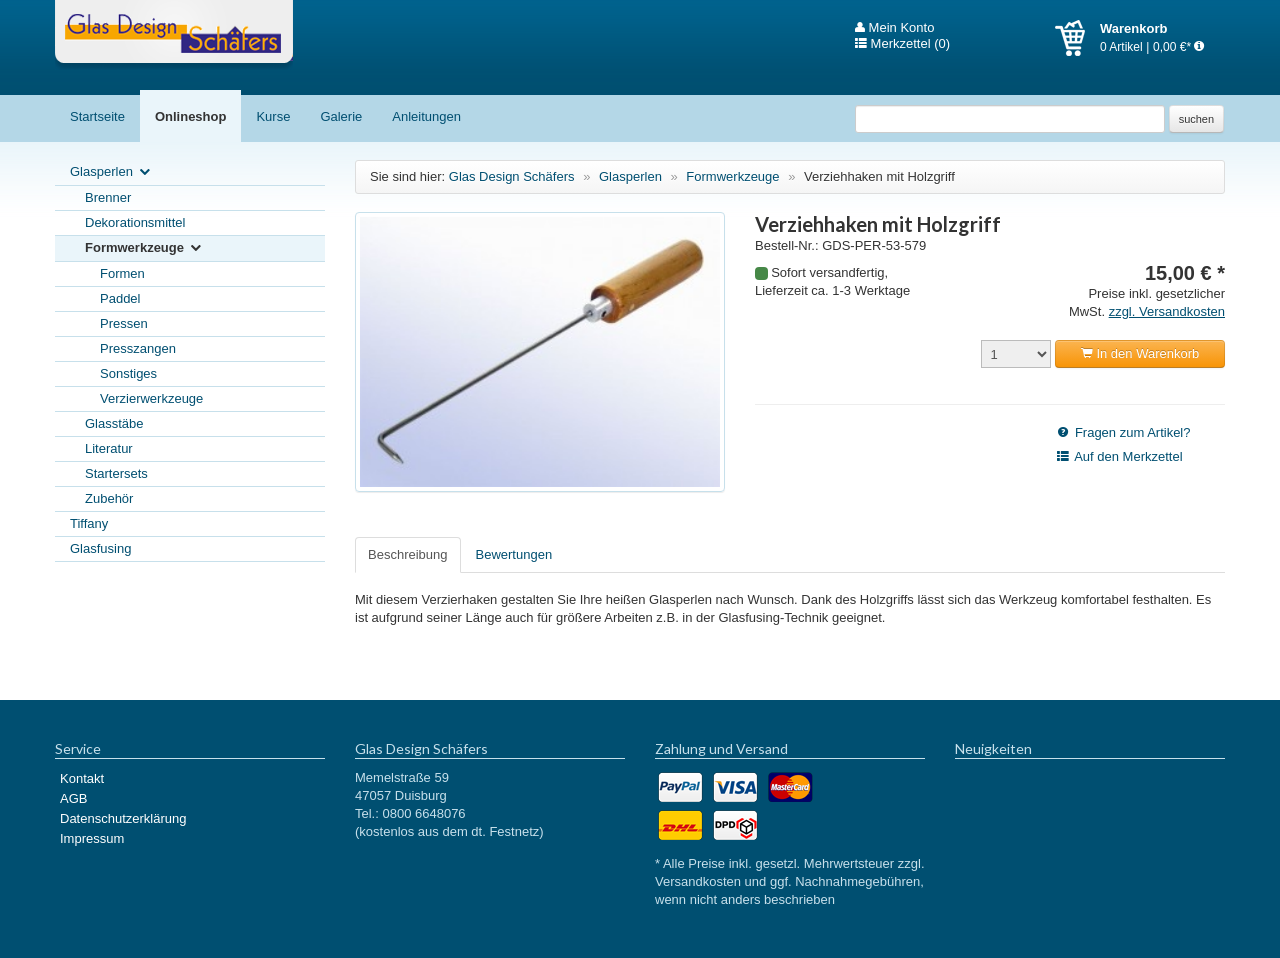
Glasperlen (111, 172)
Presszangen (138, 348)
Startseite (97, 116)
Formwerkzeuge (144, 248)
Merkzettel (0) (902, 44)
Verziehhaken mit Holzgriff (879, 176)
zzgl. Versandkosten (1167, 311)
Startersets (116, 473)
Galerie (341, 116)
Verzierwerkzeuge (151, 398)
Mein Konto (894, 28)
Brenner (108, 197)
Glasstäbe (114, 423)
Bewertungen (514, 554)
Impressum (92, 838)
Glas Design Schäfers (174, 35)
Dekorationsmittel (135, 222)
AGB (73, 798)
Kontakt (82, 778)
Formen (122, 273)
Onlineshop (191, 116)
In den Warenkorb (1140, 353)
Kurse (273, 116)
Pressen (124, 323)
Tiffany (89, 523)
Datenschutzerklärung (123, 818)
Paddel (120, 298)
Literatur (109, 448)
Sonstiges (128, 373)
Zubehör (109, 498)
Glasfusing (100, 548)
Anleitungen (426, 116)
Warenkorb (1077, 38)
